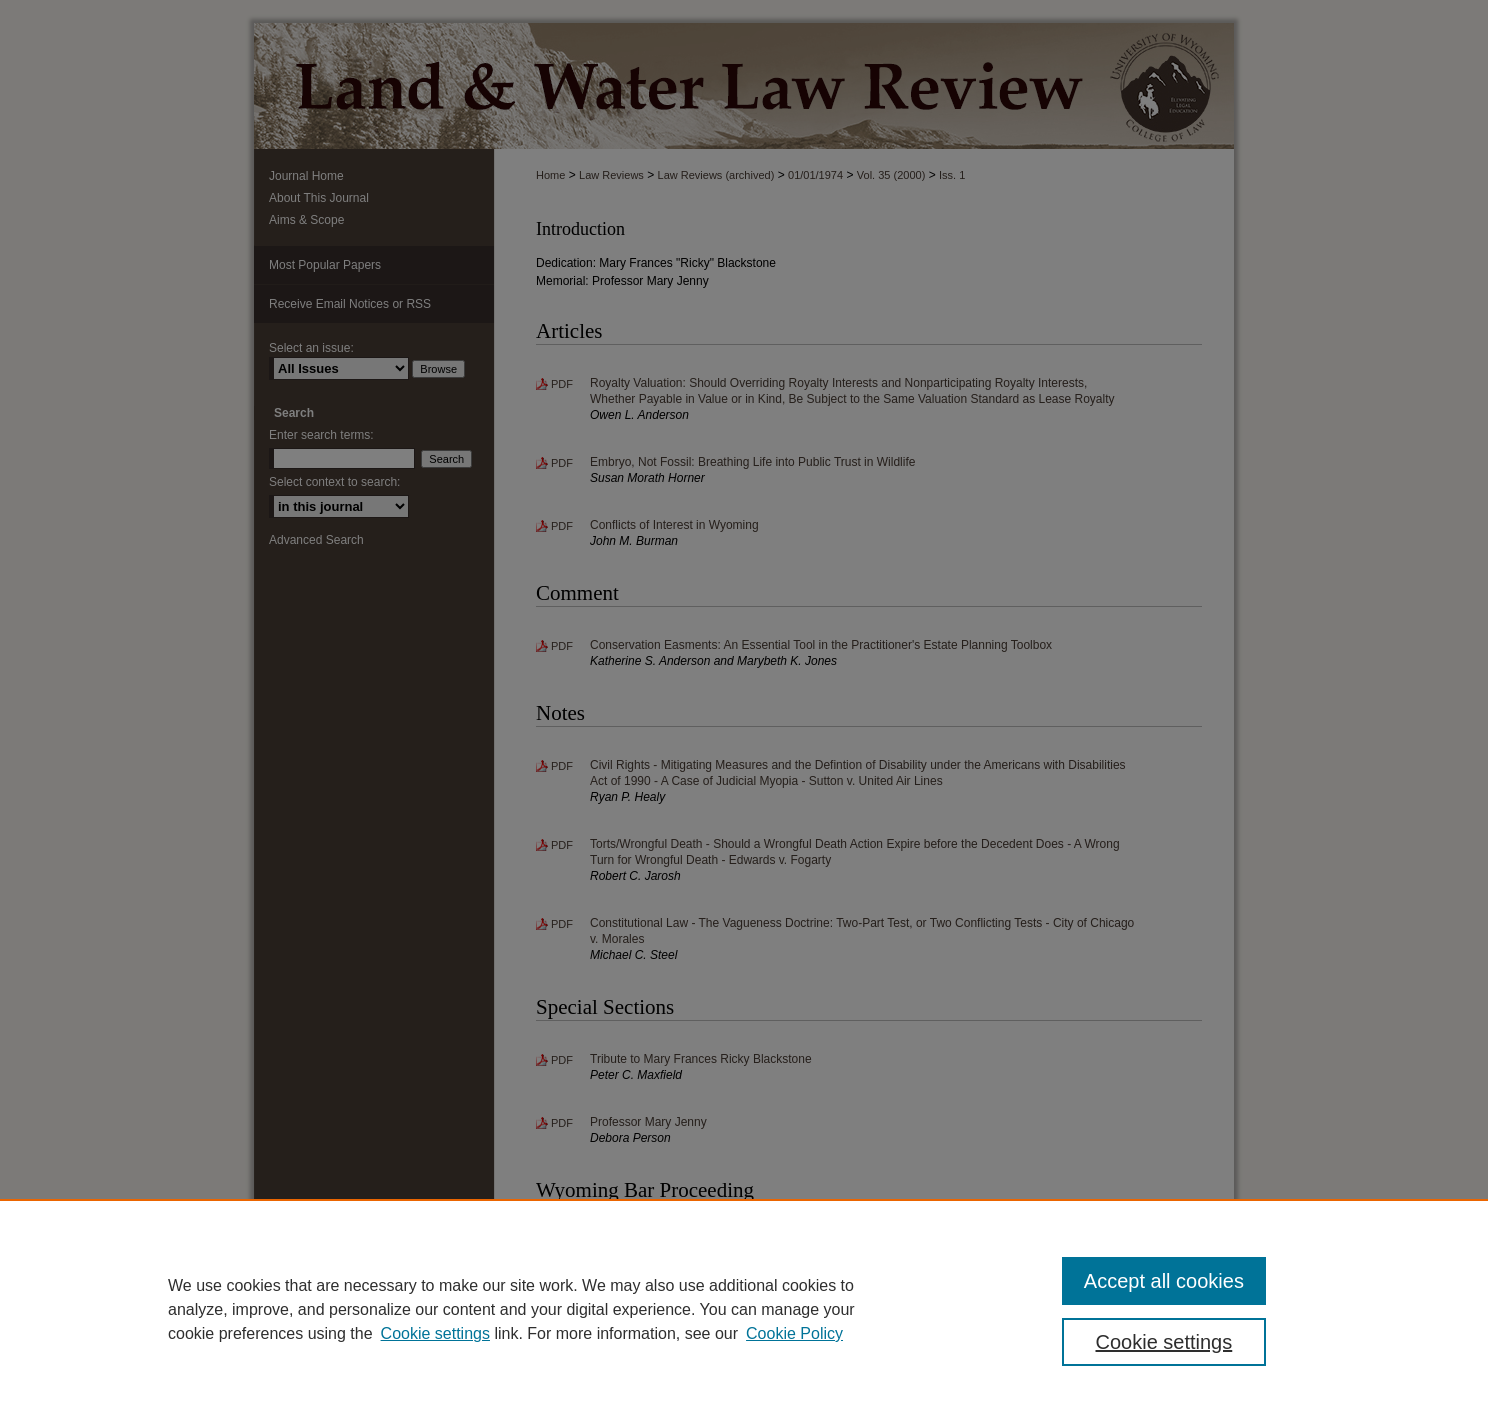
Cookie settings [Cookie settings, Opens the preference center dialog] (1164, 1342)
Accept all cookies (1164, 1281)
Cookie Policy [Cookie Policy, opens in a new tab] (794, 1333)
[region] (744, 1309)
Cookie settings (435, 1333)
